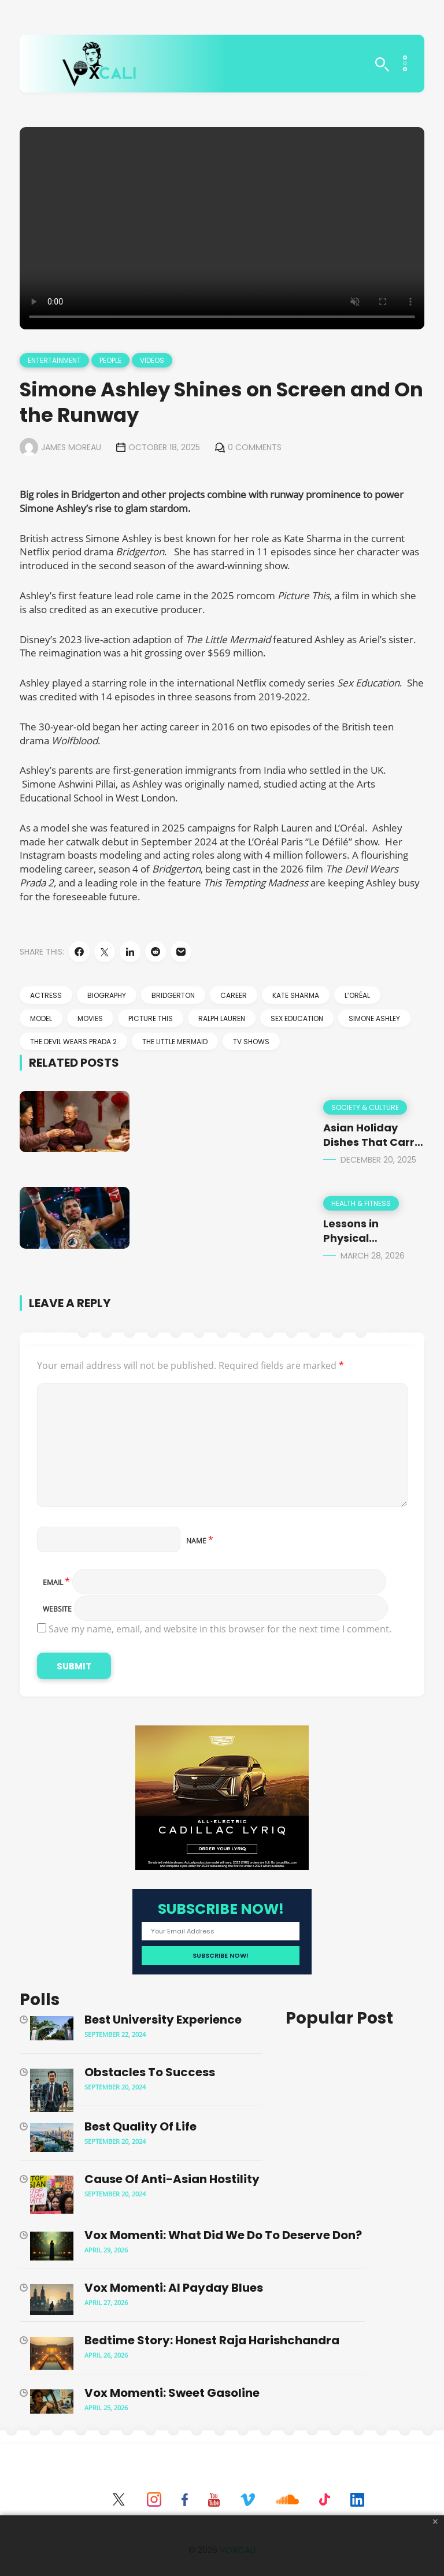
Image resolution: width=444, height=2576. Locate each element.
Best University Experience (163, 2019)
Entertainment (54, 360)
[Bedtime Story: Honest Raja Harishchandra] (51, 2355)
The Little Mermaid (175, 1041)
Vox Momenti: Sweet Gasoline (172, 2393)
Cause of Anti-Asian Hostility (172, 2179)
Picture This (150, 1018)
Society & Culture (365, 1107)
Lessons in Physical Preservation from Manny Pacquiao (373, 1245)
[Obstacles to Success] (51, 2092)
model (41, 1018)
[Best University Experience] (51, 2029)
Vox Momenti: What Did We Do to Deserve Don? (223, 2235)
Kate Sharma (295, 995)
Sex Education (297, 1018)
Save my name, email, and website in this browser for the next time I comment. (220, 1629)
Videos (152, 360)
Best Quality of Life (140, 2126)
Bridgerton (173, 995)
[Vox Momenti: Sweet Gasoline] (51, 2403)
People (110, 360)
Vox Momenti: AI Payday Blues (173, 2288)
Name (199, 1541)
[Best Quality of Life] (51, 2139)
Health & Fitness (361, 1203)
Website (57, 1609)
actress (46, 995)
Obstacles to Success (149, 2072)
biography (106, 995)
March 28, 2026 (373, 1255)
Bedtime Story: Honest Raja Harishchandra (211, 2340)
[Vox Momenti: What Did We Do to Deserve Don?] (51, 2247)
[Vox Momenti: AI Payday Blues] (51, 2301)
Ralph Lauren (221, 1018)
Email (56, 1582)
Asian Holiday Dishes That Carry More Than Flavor (372, 1142)
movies (90, 1018)
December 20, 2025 (378, 1159)
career (233, 995)
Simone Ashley (374, 1018)
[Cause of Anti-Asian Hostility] (51, 2196)
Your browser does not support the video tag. (222, 228)
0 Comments (255, 447)
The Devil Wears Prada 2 (73, 1041)
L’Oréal (357, 995)
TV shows (251, 1041)
